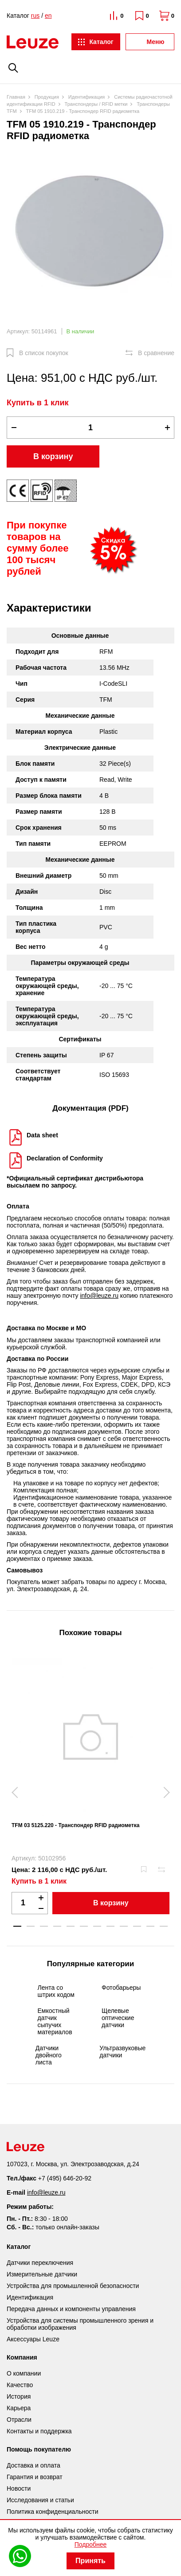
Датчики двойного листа (48, 2055)
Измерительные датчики (42, 2274)
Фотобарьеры (121, 1987)
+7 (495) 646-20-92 (64, 2178)
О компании (24, 2373)
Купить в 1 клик (38, 402)
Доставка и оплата (33, 2465)
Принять (90, 2560)
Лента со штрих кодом (56, 1991)
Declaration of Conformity (65, 1158)
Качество (20, 2384)
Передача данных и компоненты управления (71, 2308)
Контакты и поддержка (39, 2431)
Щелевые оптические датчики (118, 2017)
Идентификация (30, 2297)
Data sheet (42, 1135)
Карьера (19, 2408)
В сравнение (156, 352)
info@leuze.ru (99, 1295)
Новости (19, 2488)
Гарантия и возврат (35, 2476)
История (19, 2396)
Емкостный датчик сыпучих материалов (55, 2021)
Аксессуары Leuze (33, 2339)
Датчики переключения (40, 2262)
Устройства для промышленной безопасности (73, 2285)
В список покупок (43, 352)
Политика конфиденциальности (52, 2511)
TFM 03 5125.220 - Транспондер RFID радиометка (75, 1825)
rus (35, 15)
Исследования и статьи (40, 2500)
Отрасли (19, 2419)
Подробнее (91, 2544)
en (48, 15)
